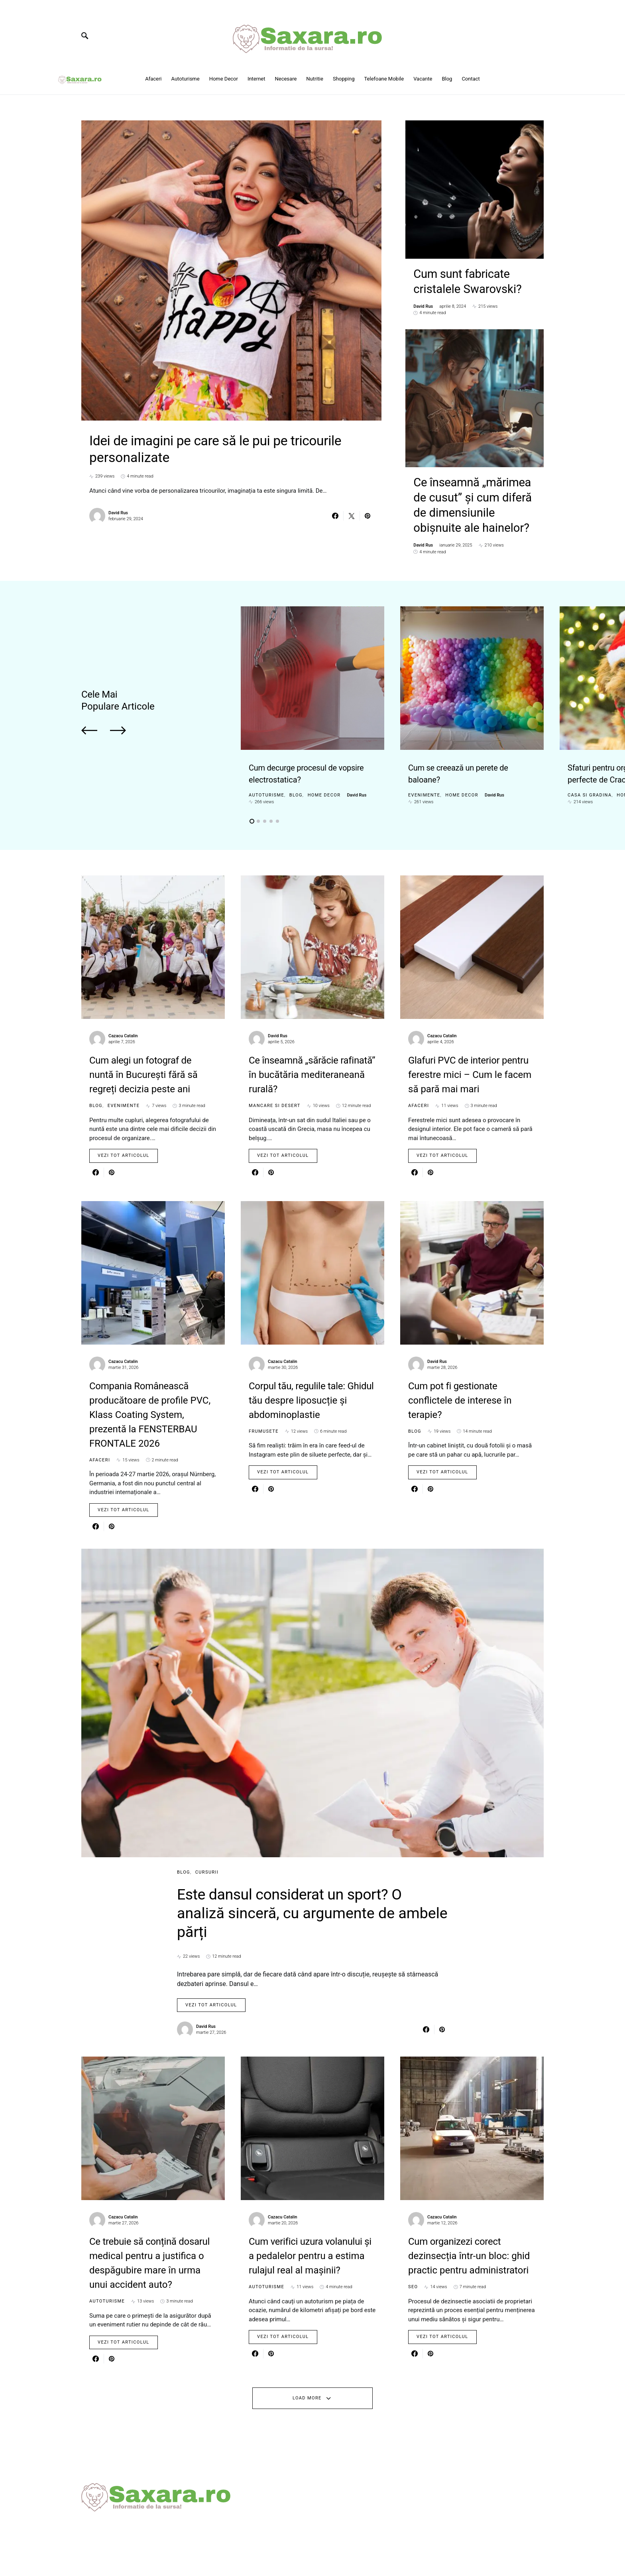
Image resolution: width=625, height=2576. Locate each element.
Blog (296, 769)
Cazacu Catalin (123, 1010)
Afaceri (418, 1079)
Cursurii (207, 1846)
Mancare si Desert (275, 1079)
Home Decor (324, 769)
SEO (413, 2322)
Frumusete (264, 1405)
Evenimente (424, 769)
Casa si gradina (589, 769)
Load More (307, 2433)
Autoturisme (266, 769)
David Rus (118, 518)
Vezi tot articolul (123, 1129)
